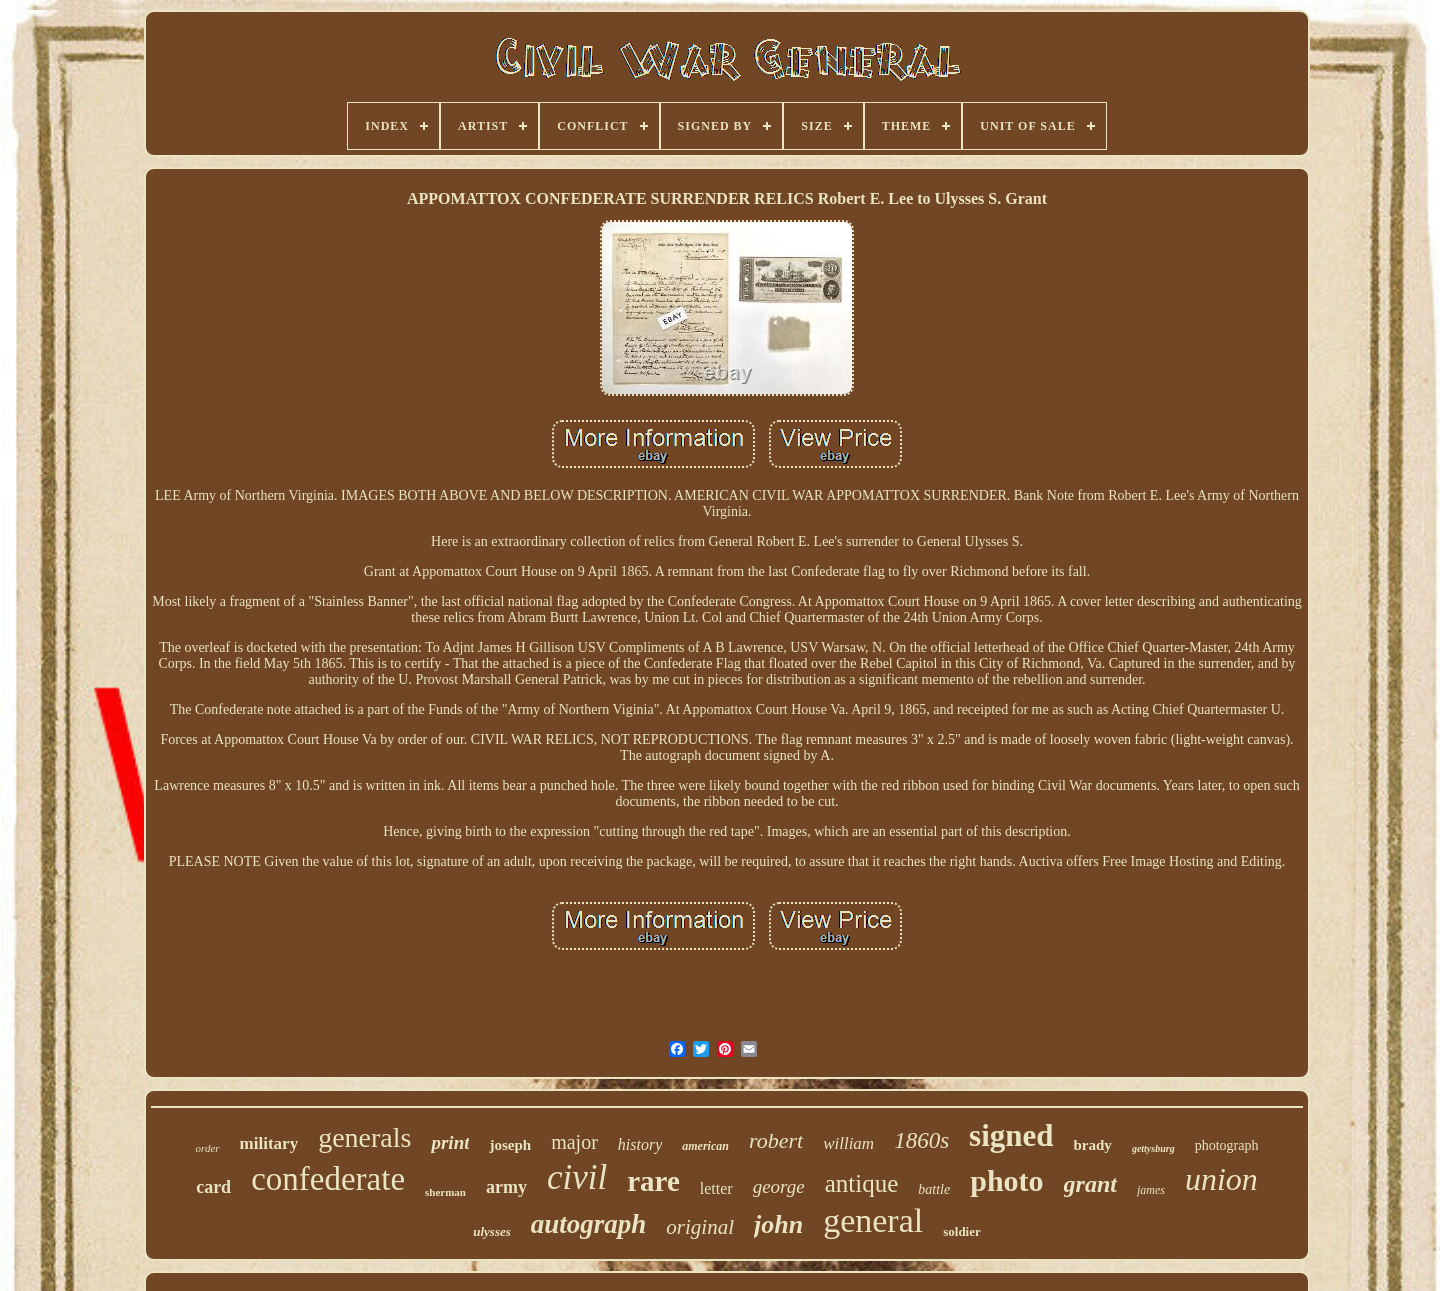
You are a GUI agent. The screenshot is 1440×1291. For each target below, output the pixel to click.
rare (653, 1181)
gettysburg (1153, 1148)
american (705, 1146)
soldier (962, 1231)
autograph (589, 1224)
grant (1090, 1184)
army (506, 1187)
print (450, 1142)
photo (1006, 1180)
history (640, 1144)
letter (716, 1188)
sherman (445, 1192)
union (1221, 1179)
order (208, 1148)
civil (577, 1177)
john (778, 1224)
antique (862, 1183)
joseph (510, 1145)
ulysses (492, 1231)
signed (1011, 1135)
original (700, 1227)
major (574, 1142)
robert (776, 1140)
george (779, 1186)
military (269, 1143)
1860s (921, 1140)
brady (1093, 1145)
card (213, 1187)
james (1151, 1190)
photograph (1227, 1145)
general (873, 1220)
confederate (328, 1179)
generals (364, 1137)
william (848, 1143)
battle (934, 1189)
